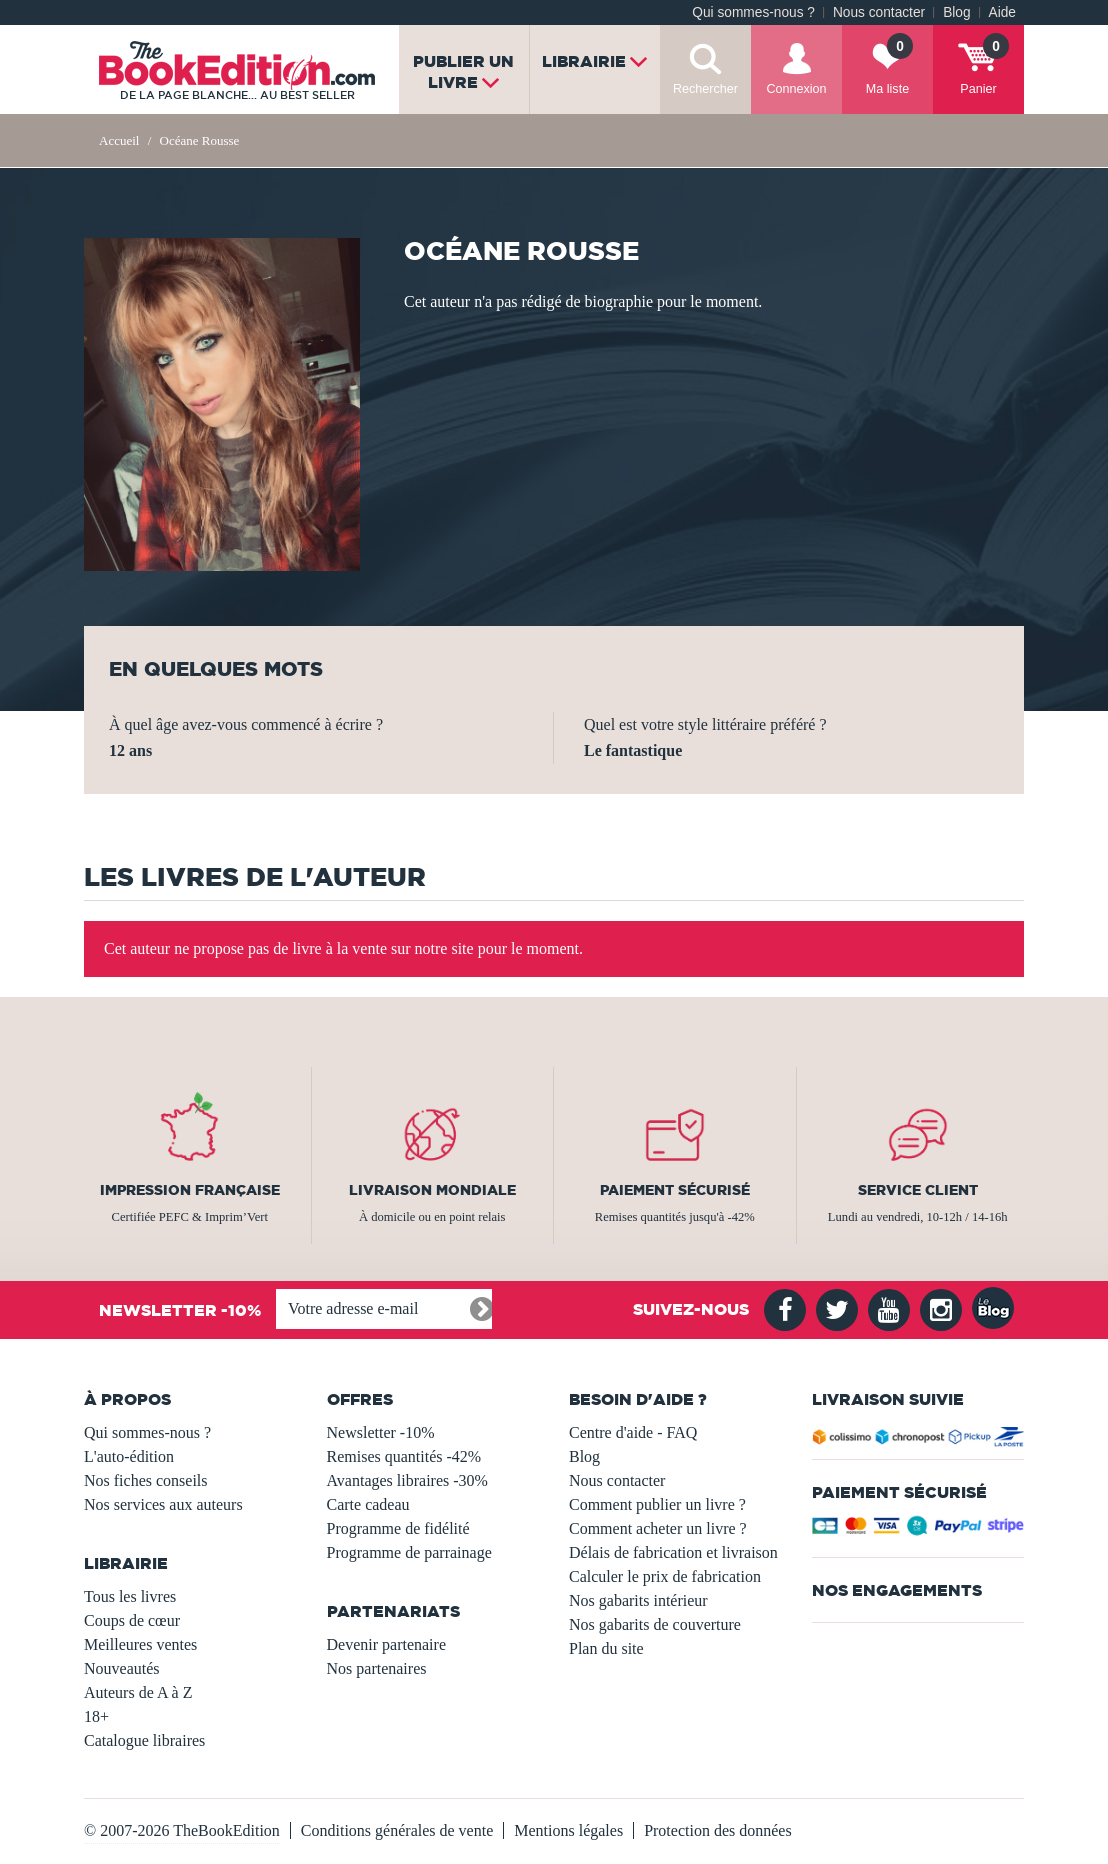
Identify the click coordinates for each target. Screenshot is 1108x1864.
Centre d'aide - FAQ (633, 1432)
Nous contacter (879, 12)
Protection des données (718, 1830)
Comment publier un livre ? (657, 1504)
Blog (956, 12)
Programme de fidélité (398, 1528)
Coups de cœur (132, 1620)
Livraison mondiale (432, 1190)
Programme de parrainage (409, 1552)
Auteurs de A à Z (138, 1692)
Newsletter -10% (381, 1432)
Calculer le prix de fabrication (665, 1576)
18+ (96, 1716)
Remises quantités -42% (404, 1456)
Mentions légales (568, 1830)
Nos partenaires (377, 1668)
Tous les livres (130, 1596)
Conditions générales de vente (397, 1830)
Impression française (190, 1190)
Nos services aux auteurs (163, 1504)
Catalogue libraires (144, 1740)
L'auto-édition (129, 1456)
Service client (918, 1190)
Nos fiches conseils (146, 1480)
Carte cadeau (368, 1504)
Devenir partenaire (386, 1644)
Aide (1002, 12)
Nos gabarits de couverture (655, 1624)
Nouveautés (122, 1668)
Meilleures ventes (140, 1644)
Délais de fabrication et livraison (673, 1552)
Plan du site (606, 1648)
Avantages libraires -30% (407, 1480)
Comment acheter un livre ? (658, 1528)
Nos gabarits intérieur (638, 1600)
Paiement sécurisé (675, 1190)
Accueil (119, 140)
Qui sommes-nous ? (753, 12)
